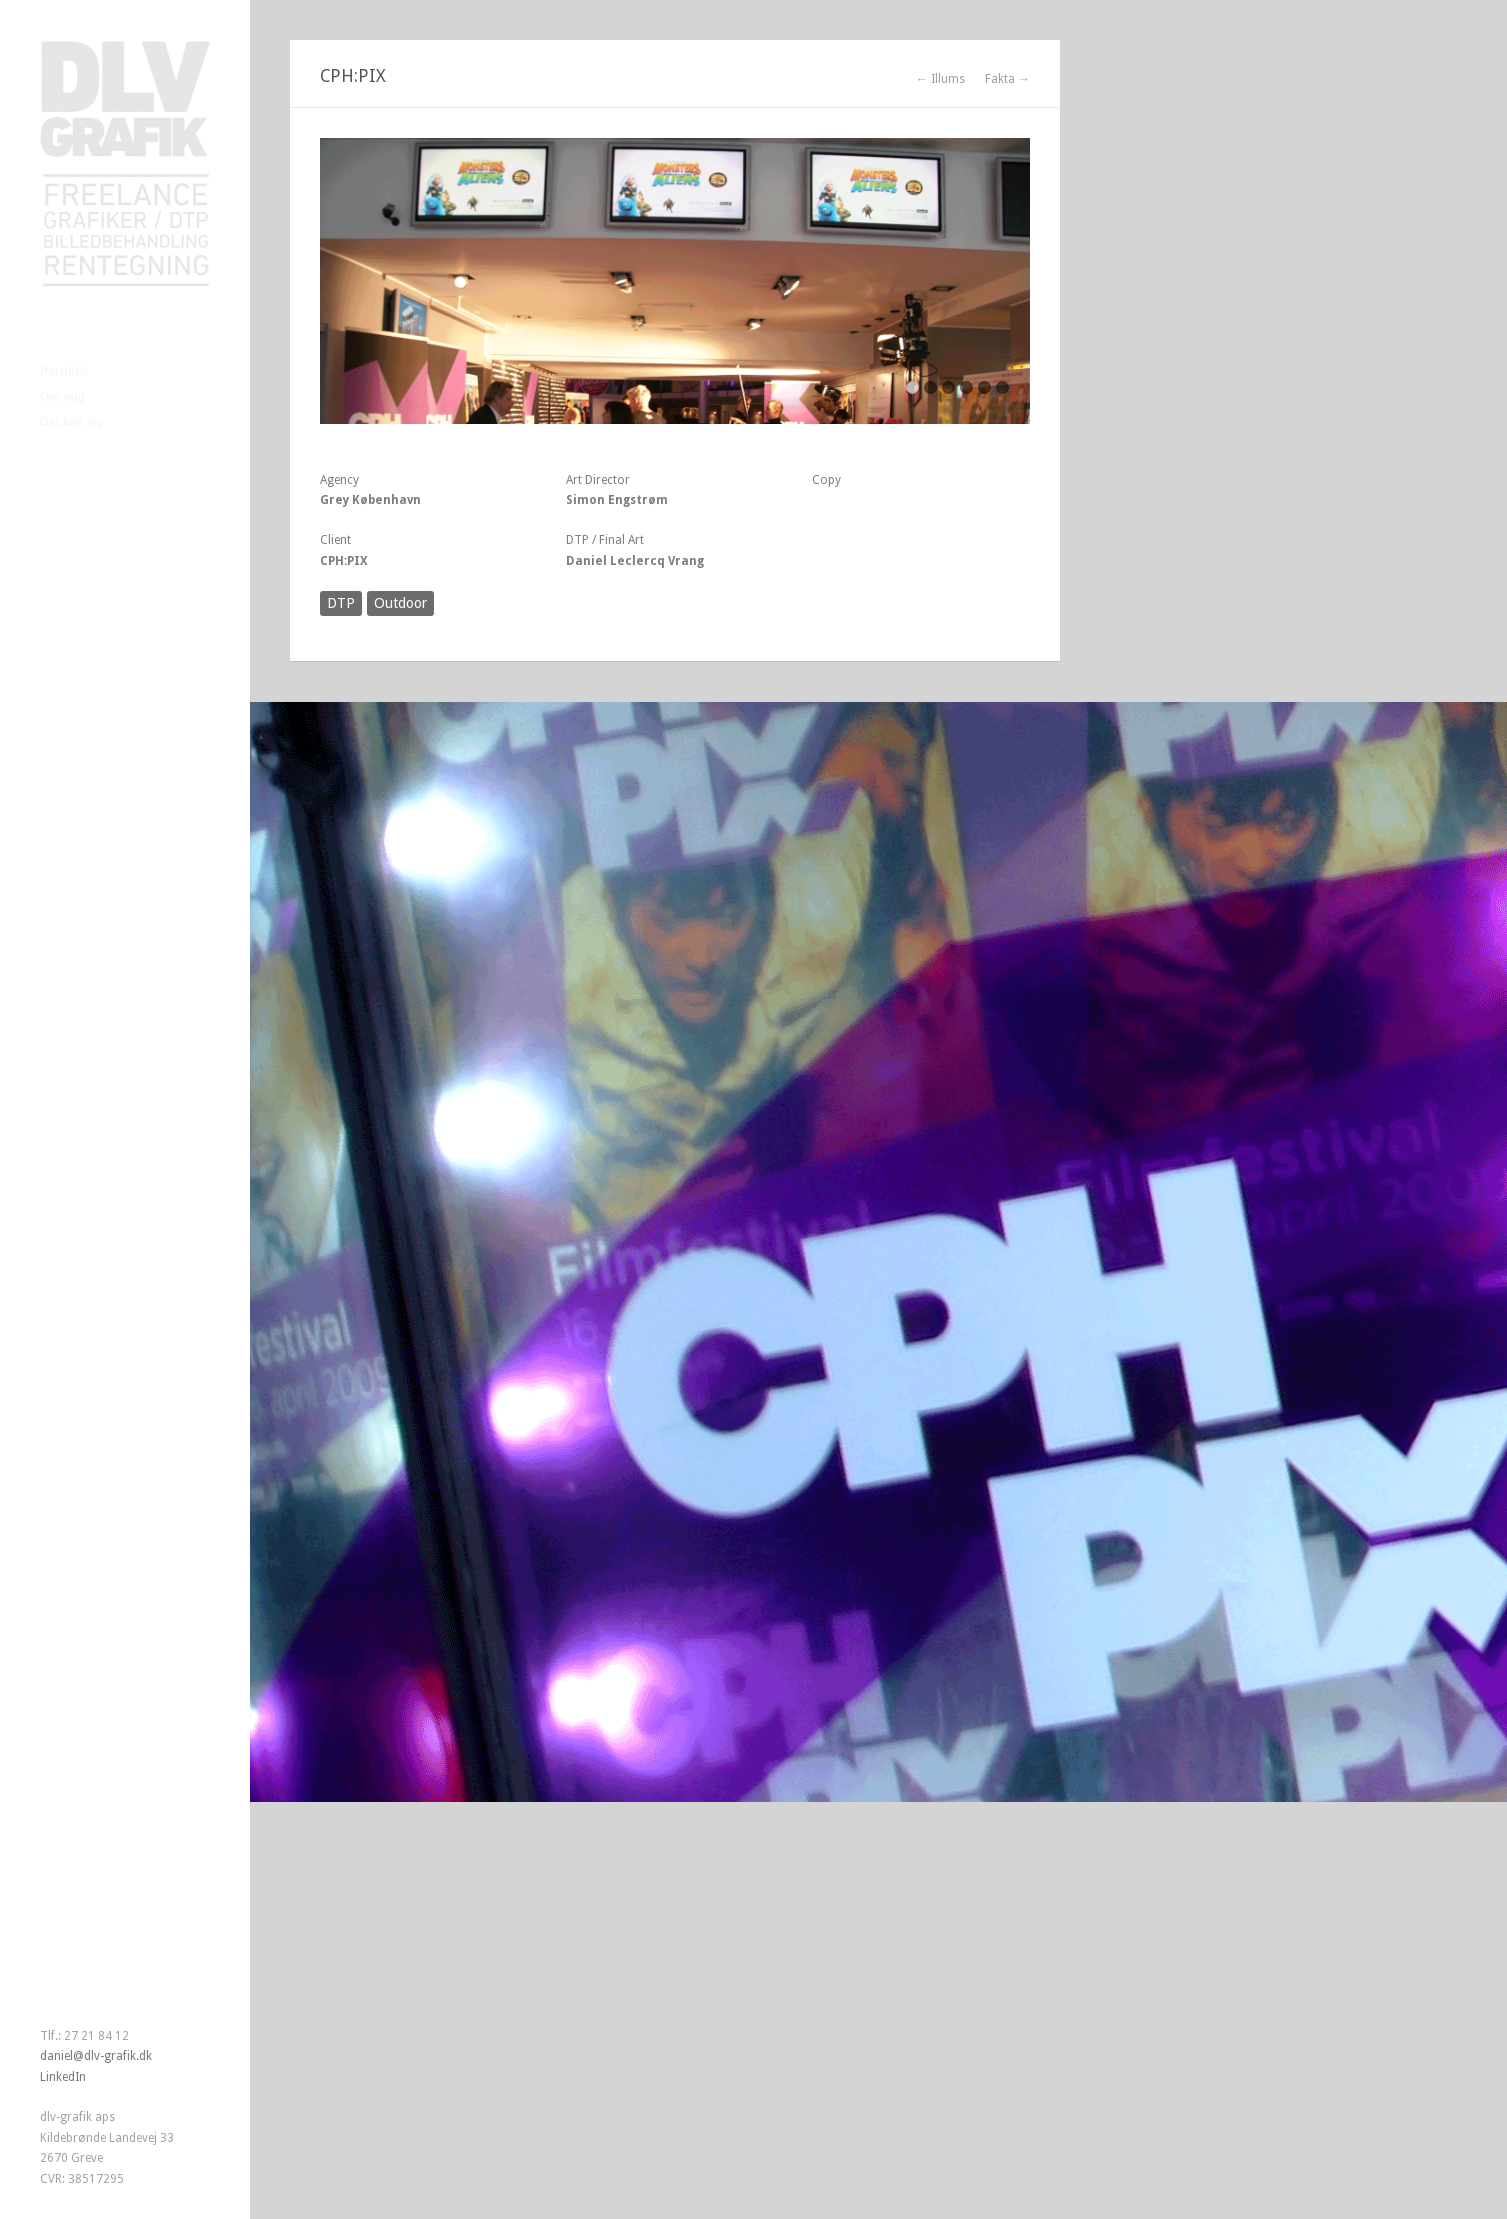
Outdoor (400, 603)
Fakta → (1007, 79)
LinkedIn (63, 2077)
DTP (341, 603)
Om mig (62, 397)
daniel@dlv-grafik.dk (96, 2056)
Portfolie (64, 372)
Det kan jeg (72, 422)
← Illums (940, 79)
